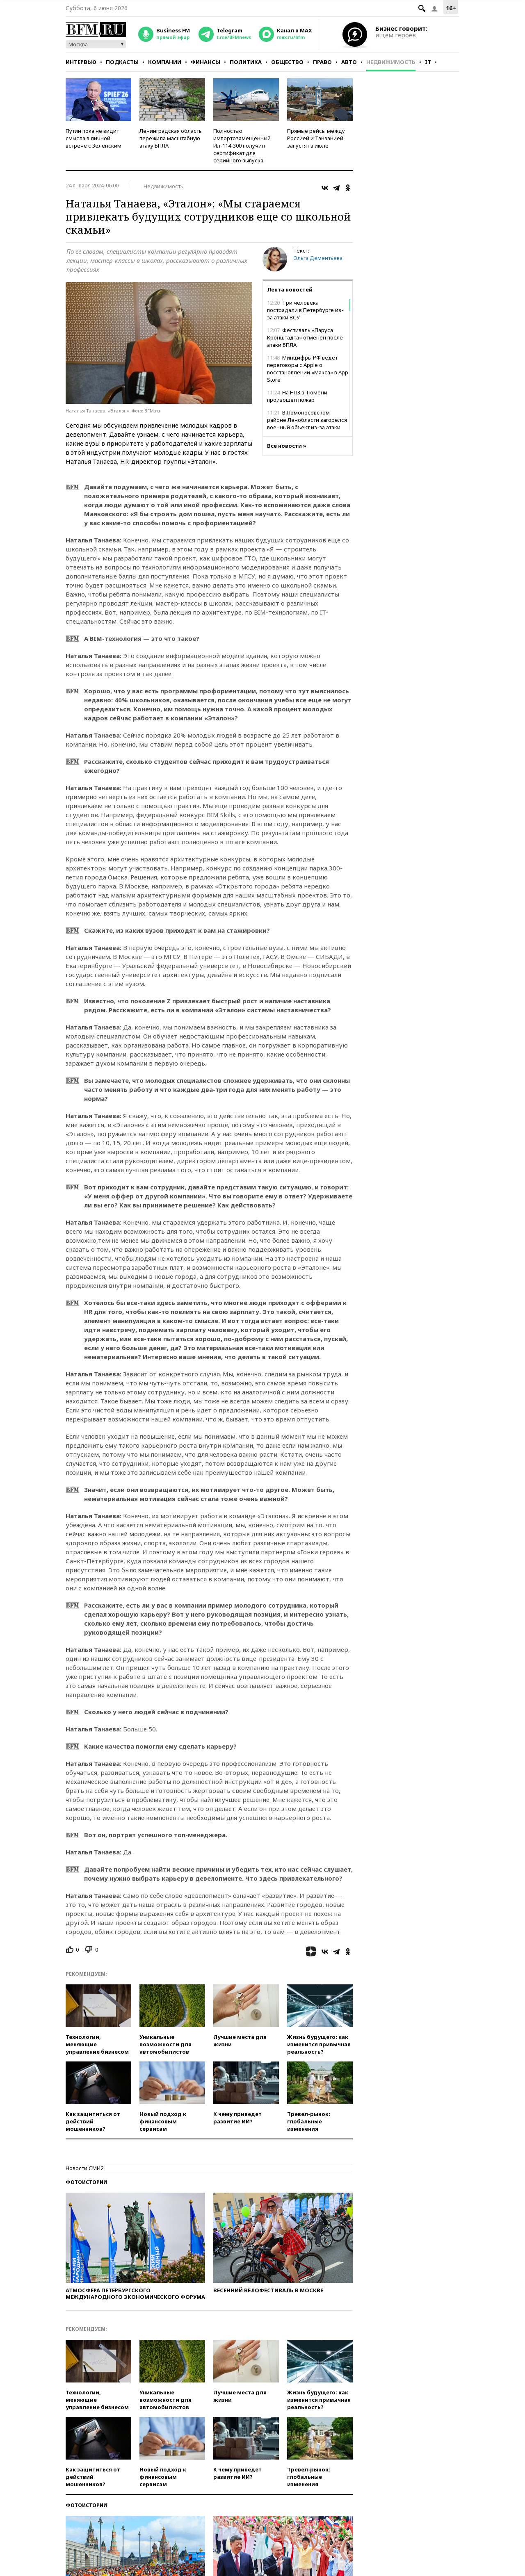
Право (322, 62)
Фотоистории (86, 2182)
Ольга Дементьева (317, 258)
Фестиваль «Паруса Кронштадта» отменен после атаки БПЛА (305, 337)
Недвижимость (390, 62)
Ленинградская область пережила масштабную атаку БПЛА (170, 138)
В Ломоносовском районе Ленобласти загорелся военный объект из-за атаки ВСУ (307, 423)
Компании (164, 62)
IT (428, 62)
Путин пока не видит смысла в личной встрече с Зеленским (93, 138)
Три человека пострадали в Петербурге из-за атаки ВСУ (305, 310)
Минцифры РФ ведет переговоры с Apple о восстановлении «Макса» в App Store (307, 368)
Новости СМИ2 (84, 2168)
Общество (287, 62)
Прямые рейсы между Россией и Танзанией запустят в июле (316, 138)
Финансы (205, 62)
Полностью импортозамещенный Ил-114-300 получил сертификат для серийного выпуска (242, 145)
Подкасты (122, 62)
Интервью (81, 62)
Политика (246, 62)
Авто (349, 62)
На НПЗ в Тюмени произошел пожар (297, 396)
